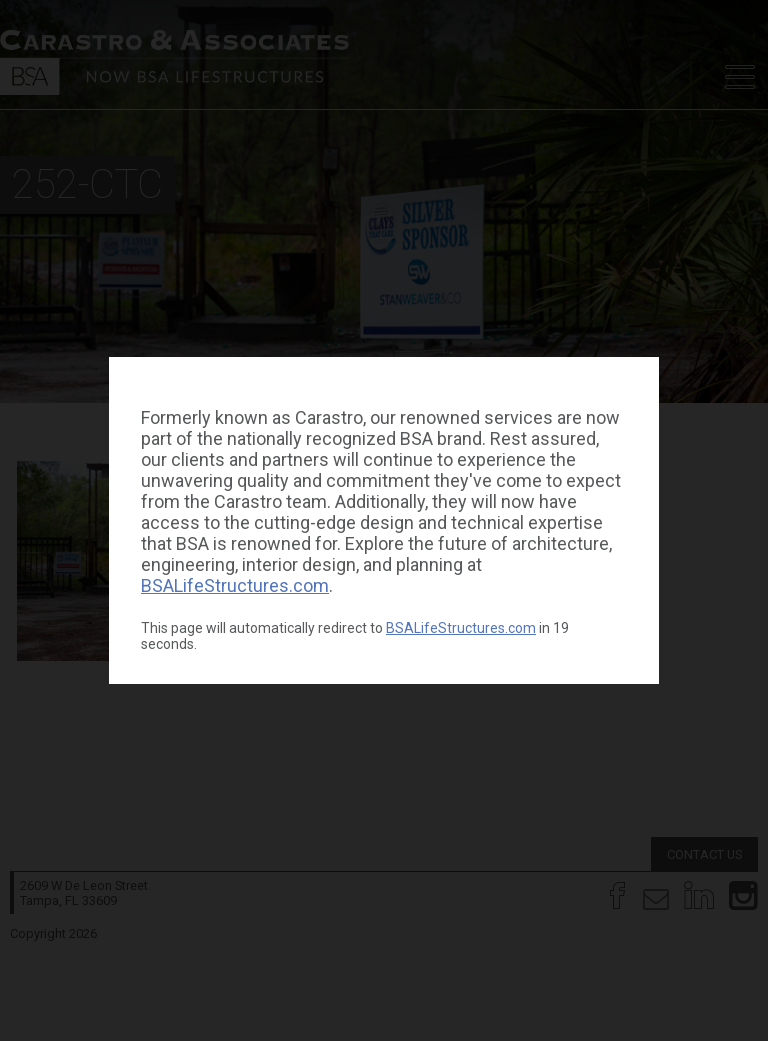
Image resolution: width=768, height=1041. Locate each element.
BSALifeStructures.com (235, 585)
